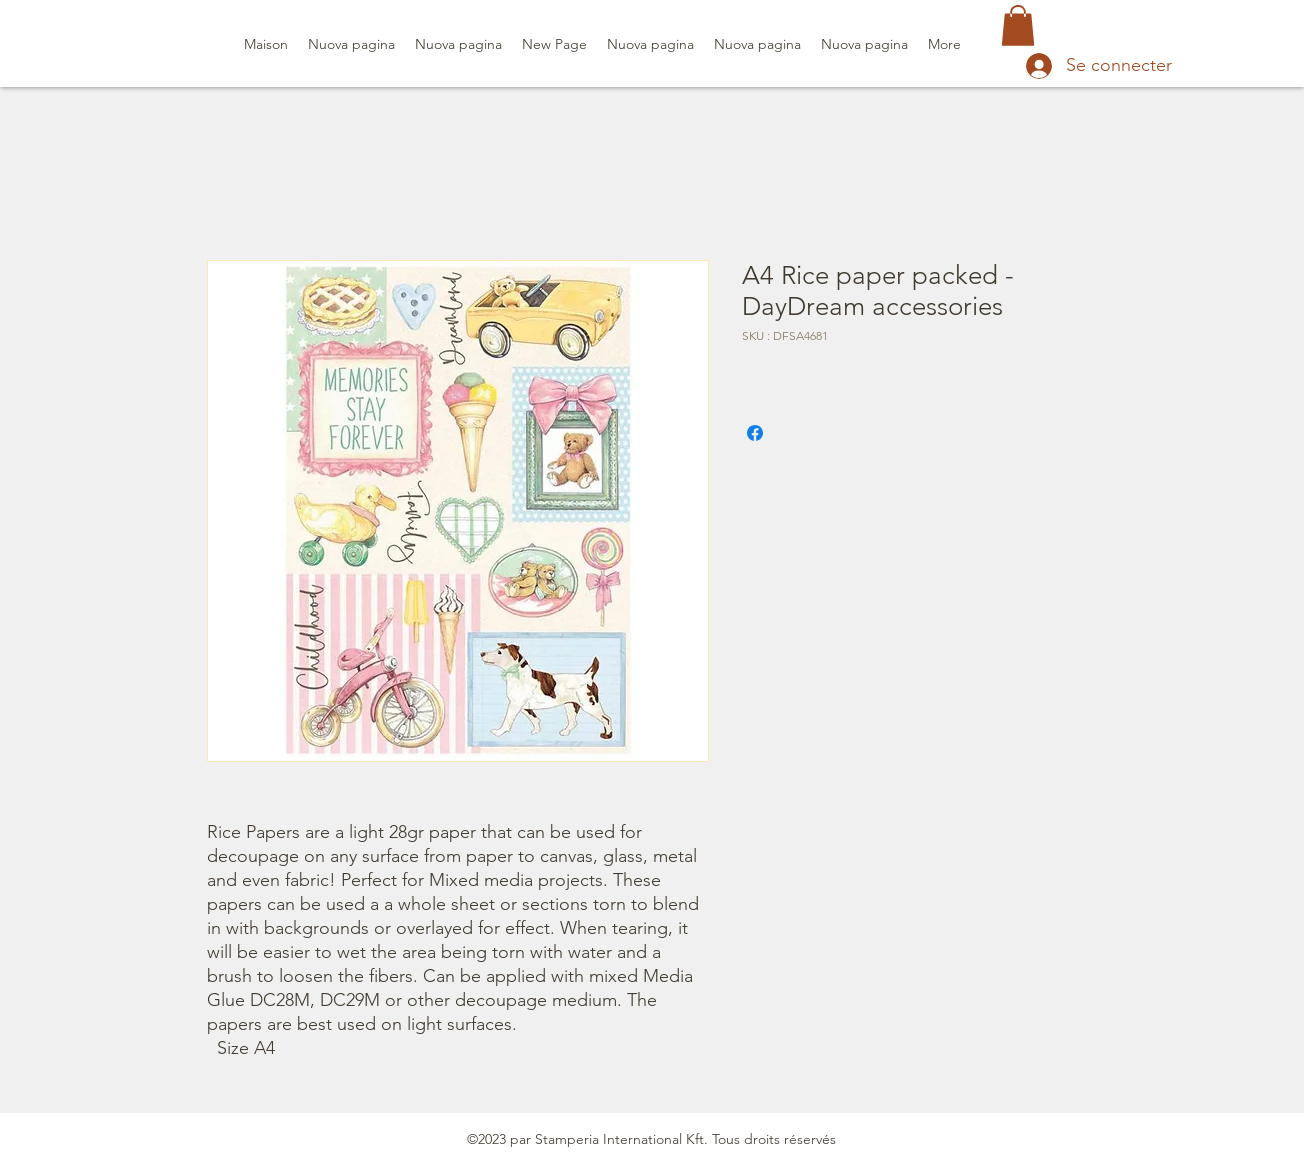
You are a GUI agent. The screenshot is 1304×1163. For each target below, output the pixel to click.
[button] (1018, 25)
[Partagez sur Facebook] (755, 433)
